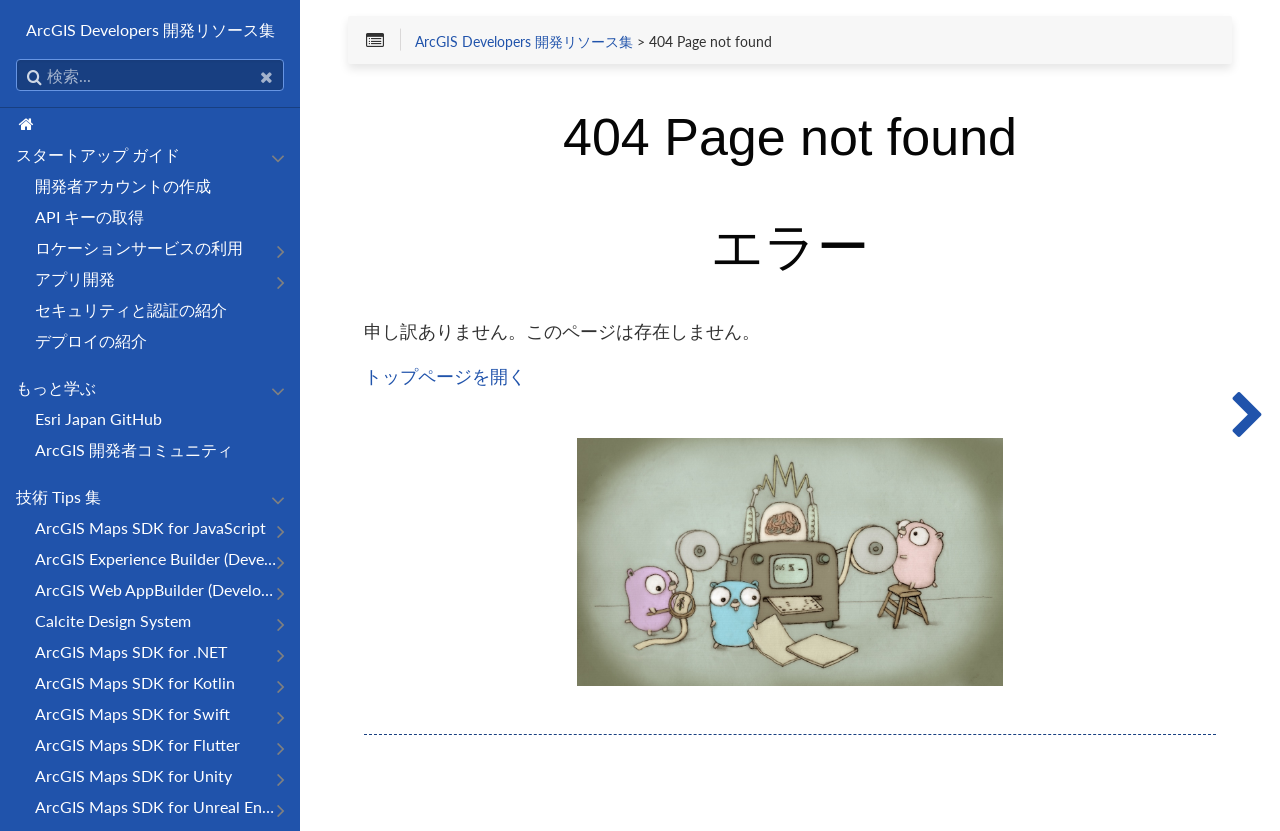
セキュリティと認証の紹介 (131, 309)
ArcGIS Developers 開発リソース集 (150, 29)
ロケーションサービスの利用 (139, 247)
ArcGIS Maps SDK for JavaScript (150, 527)
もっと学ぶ (56, 387)
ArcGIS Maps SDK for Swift (132, 713)
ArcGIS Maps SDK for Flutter (137, 744)
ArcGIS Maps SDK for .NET (131, 651)
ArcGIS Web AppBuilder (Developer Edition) (157, 589)
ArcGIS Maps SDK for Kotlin (135, 682)
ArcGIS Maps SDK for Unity (133, 775)
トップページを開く (445, 376)
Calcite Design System (113, 620)
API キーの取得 (89, 216)
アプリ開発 (75, 278)
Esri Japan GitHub (98, 418)
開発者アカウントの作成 (123, 185)
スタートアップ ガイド (98, 154)
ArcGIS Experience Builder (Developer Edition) (157, 558)
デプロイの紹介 (91, 340)
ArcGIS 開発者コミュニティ (134, 449)
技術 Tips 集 (58, 496)
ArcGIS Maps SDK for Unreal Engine (157, 806)
